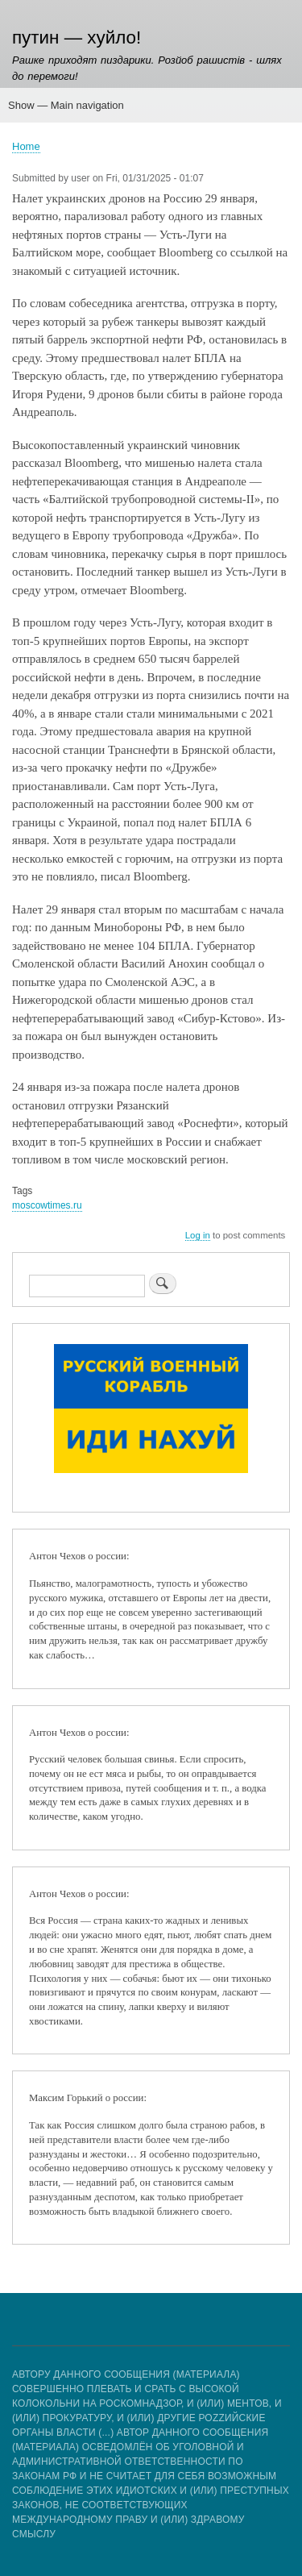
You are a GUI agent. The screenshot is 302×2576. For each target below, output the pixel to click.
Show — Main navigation (66, 105)
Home (26, 146)
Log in (197, 1235)
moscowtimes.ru (47, 1205)
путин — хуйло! (76, 37)
